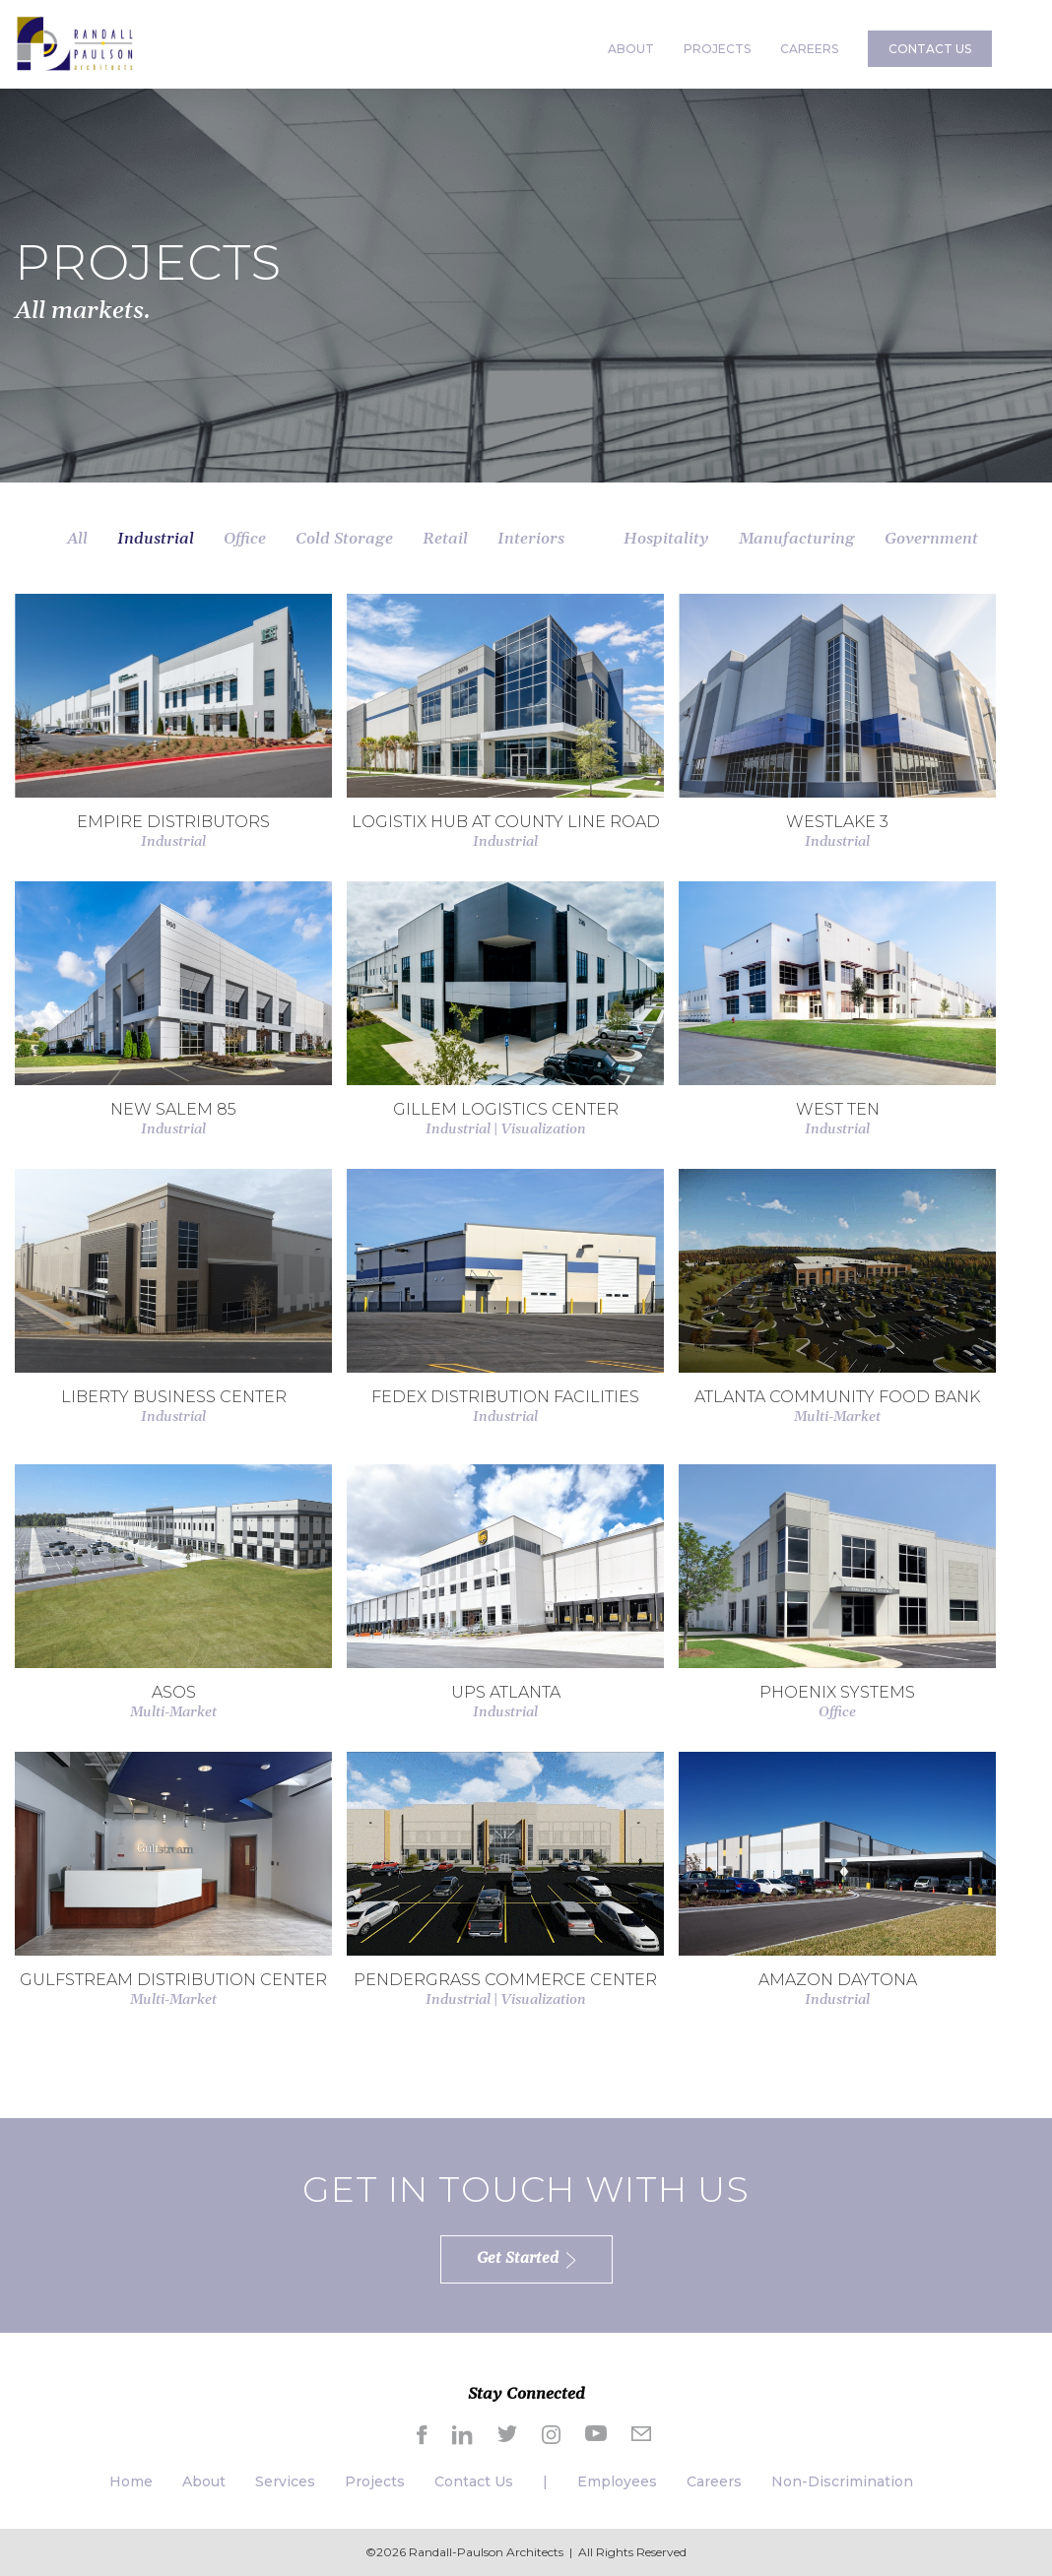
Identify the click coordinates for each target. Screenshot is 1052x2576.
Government (931, 538)
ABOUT (631, 48)
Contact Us (473, 2481)
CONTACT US (929, 48)
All (77, 538)
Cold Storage (344, 538)
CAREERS (809, 48)
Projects (375, 2481)
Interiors (530, 538)
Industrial (155, 538)
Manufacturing (797, 538)
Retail (445, 538)
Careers (714, 2481)
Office (245, 538)
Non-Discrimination (842, 2481)
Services (285, 2481)
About (204, 2481)
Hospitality (666, 538)
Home (131, 2481)
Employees (617, 2481)
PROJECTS (717, 48)
